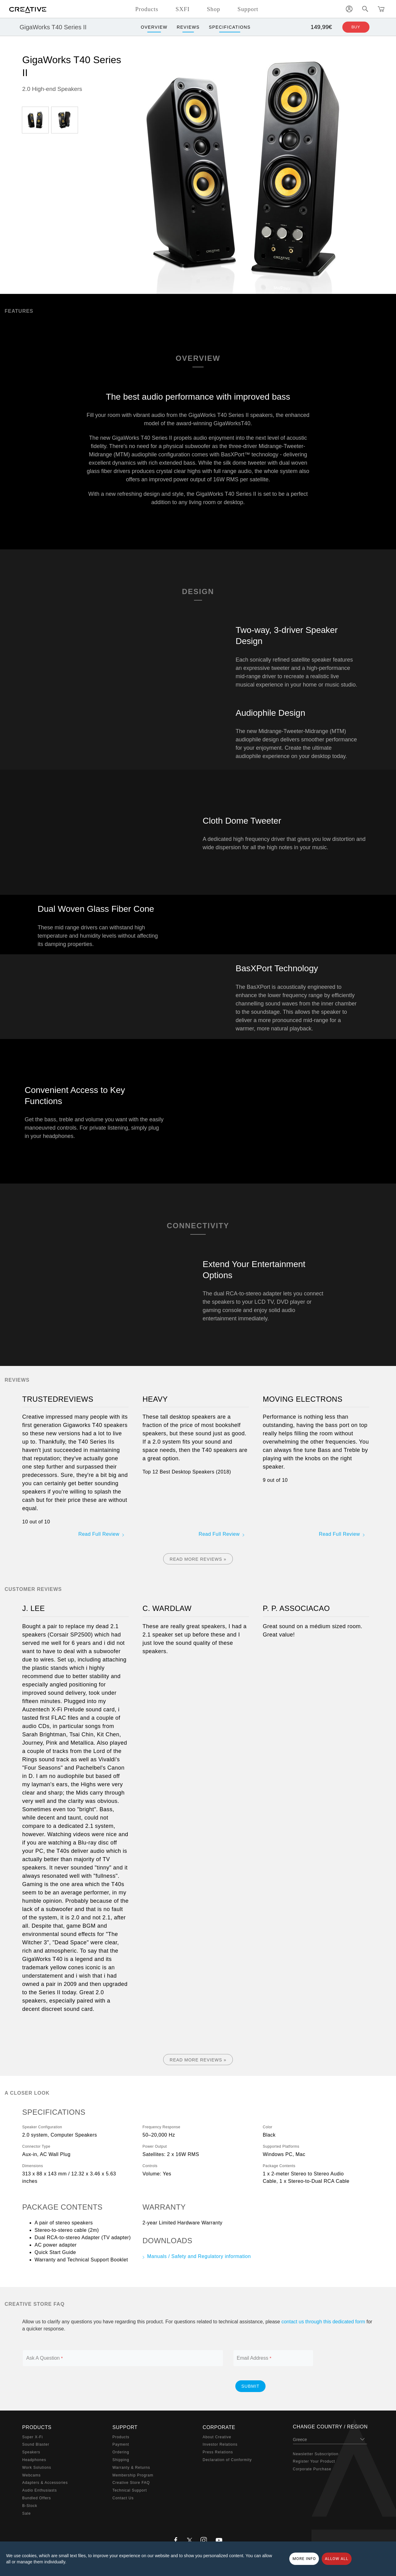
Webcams (31, 2475)
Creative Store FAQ (131, 2482)
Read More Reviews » (198, 1559)
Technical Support (130, 2490)
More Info (304, 2558)
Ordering (121, 2452)
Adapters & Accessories (45, 2482)
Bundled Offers (36, 2498)
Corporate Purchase (312, 2469)
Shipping (121, 2460)
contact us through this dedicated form (323, 2321)
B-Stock (29, 2506)
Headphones (34, 2460)
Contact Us (123, 2498)
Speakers (31, 2452)
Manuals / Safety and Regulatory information (199, 2256)
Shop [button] (213, 9)
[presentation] (177, 2386)
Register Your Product (314, 2461)
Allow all (336, 2558)
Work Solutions (36, 2467)
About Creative (217, 2437)
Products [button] (146, 9)
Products (121, 2437)
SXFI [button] (182, 9)
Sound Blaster (35, 2444)
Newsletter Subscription (316, 2454)
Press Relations (218, 2452)
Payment (121, 2444)
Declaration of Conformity (227, 2460)
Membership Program (133, 2475)
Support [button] (247, 9)
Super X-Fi (32, 2437)
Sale (26, 2513)
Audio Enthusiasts (39, 2490)
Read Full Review (98, 1534)
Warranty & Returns (131, 2467)
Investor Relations (220, 2444)
